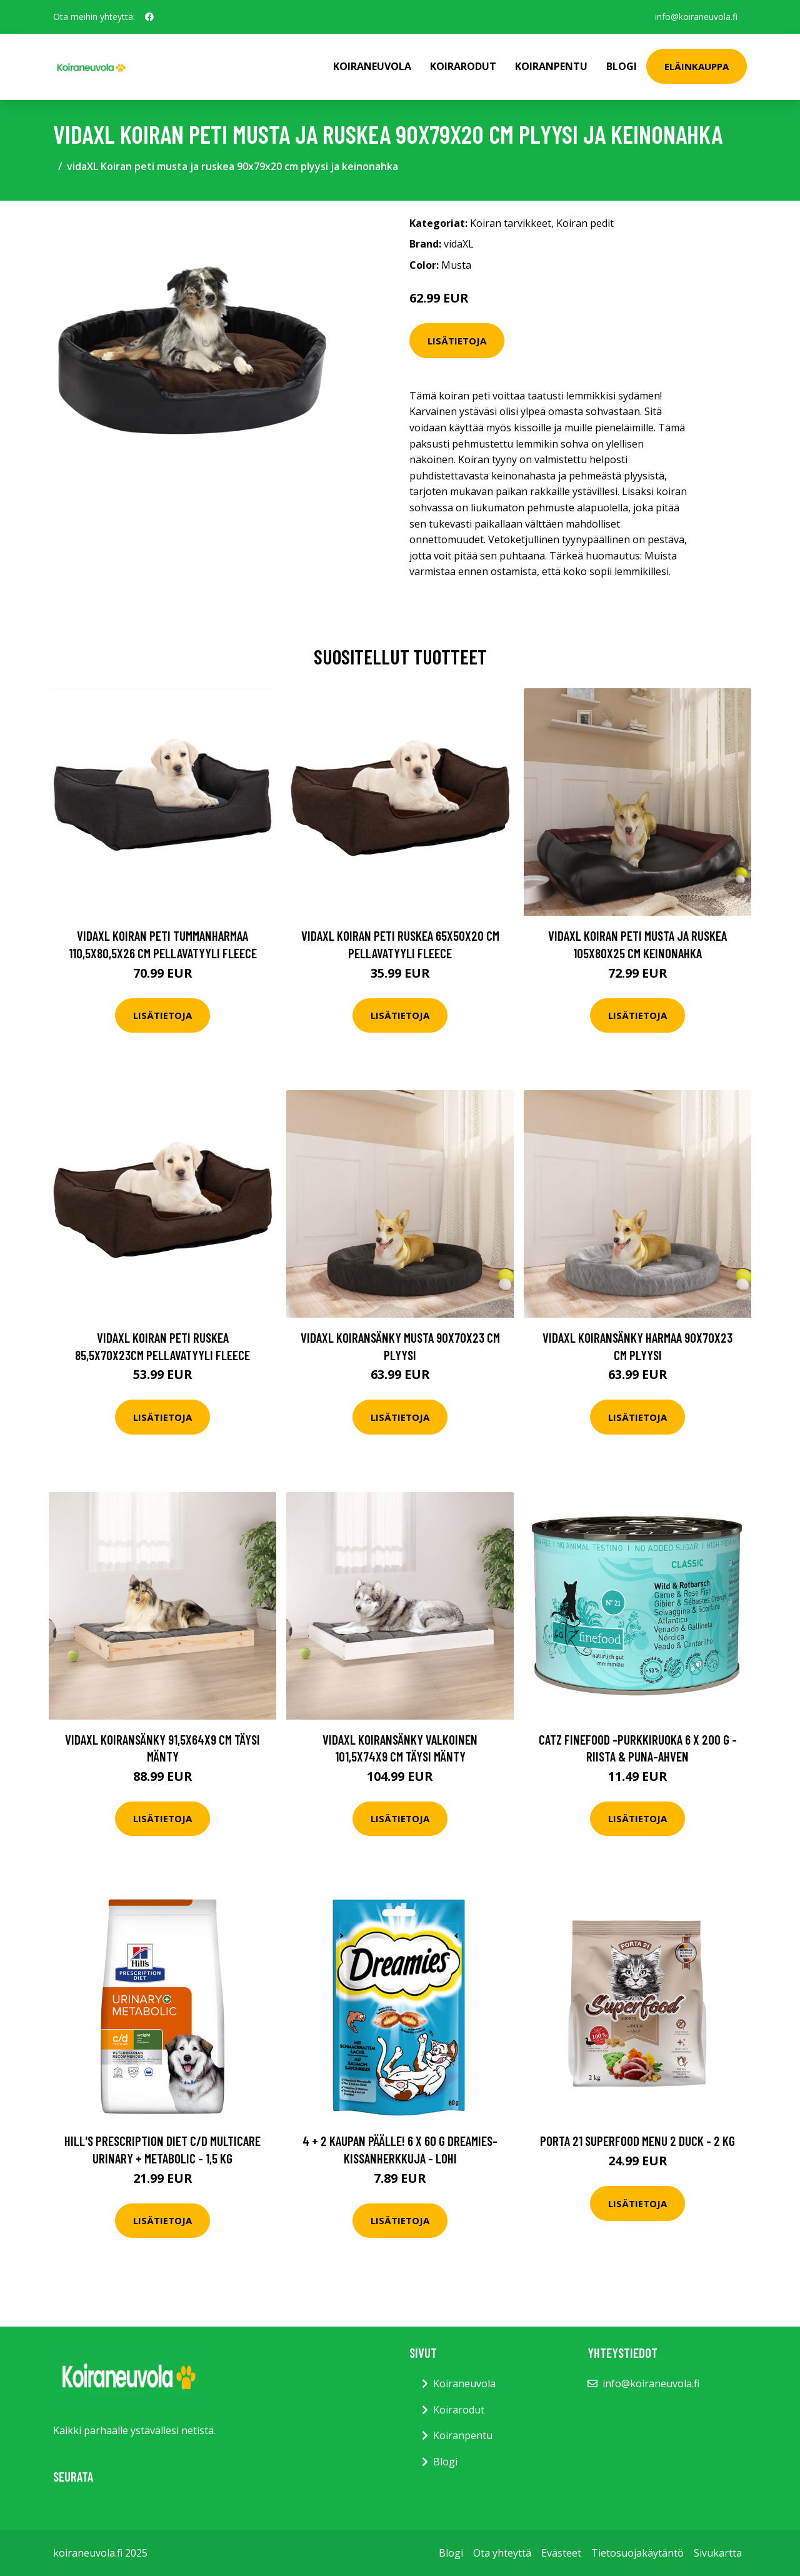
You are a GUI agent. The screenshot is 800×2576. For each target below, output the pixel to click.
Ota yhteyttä (502, 2553)
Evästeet (561, 2553)
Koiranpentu (551, 66)
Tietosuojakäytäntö (637, 2553)
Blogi (621, 66)
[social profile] (149, 17)
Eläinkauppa (696, 66)
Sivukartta (718, 2553)
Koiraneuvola (372, 66)
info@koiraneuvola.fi (695, 17)
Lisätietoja (457, 340)
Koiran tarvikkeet (510, 223)
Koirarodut (463, 66)
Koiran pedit (585, 223)
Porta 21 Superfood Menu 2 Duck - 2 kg (637, 2140)
